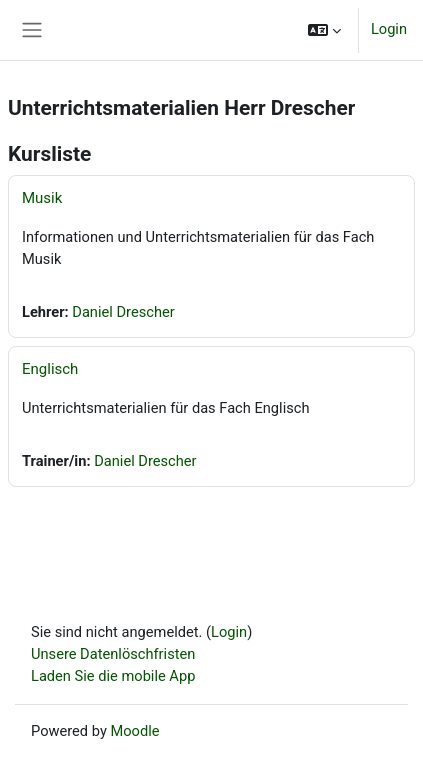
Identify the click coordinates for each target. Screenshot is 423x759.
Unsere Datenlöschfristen (113, 654)
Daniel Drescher (123, 312)
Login (389, 29)
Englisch (50, 369)
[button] (324, 30)
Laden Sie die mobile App (113, 676)
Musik (42, 198)
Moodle (134, 731)
